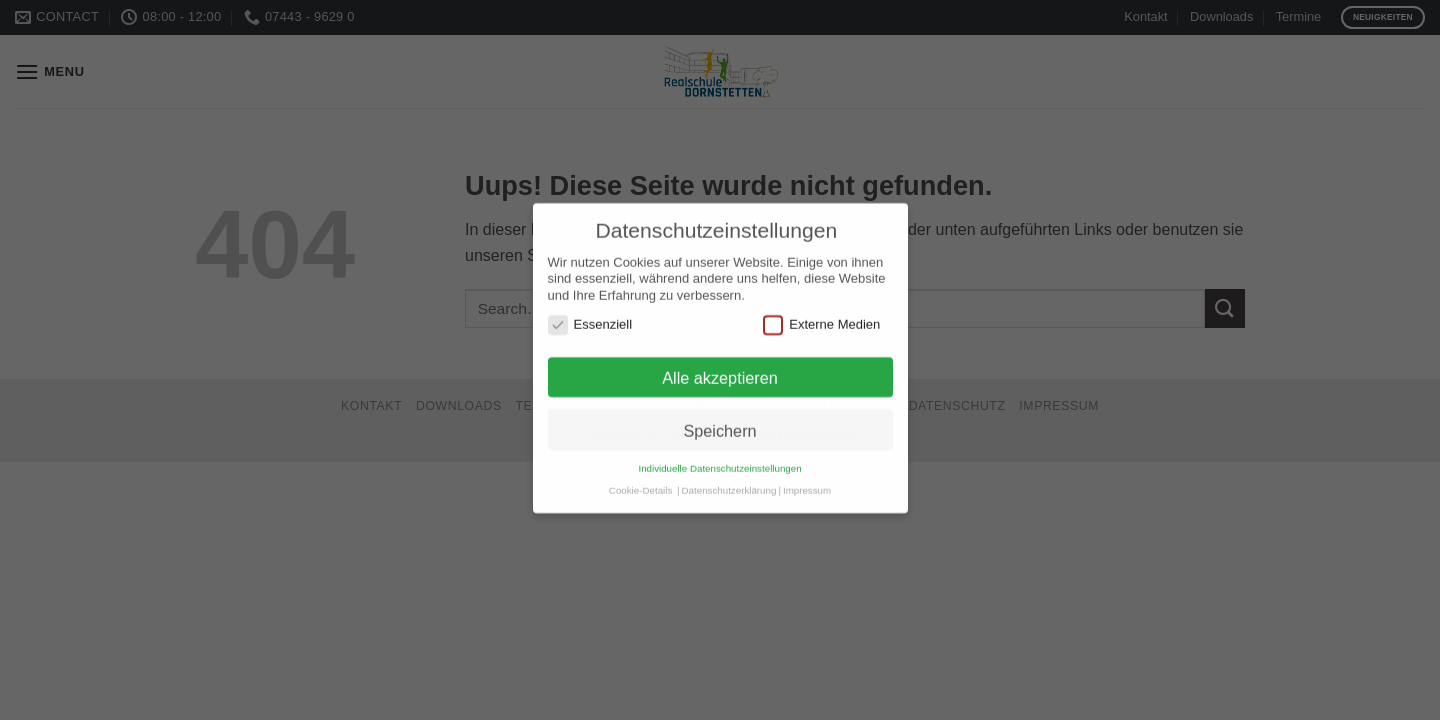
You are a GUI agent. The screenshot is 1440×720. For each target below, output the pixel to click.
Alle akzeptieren (720, 363)
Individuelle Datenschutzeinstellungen (719, 453)
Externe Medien (821, 310)
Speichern (719, 415)
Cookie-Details (640, 474)
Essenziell (590, 310)
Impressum (807, 474)
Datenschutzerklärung (729, 474)
